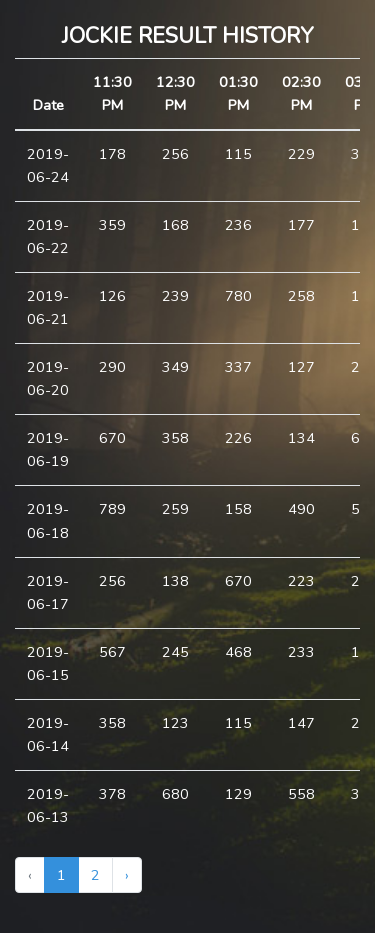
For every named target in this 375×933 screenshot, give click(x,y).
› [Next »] (127, 875)
